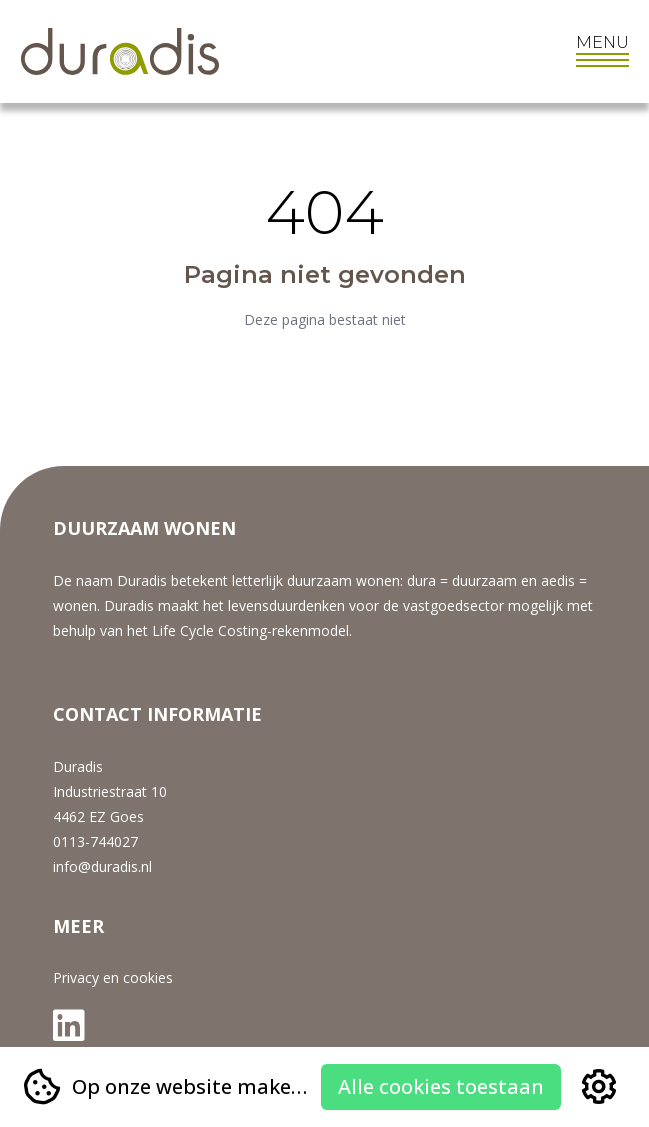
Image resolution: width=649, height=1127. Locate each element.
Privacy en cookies (113, 977)
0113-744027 (95, 841)
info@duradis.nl (102, 866)
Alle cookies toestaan (441, 1086)
